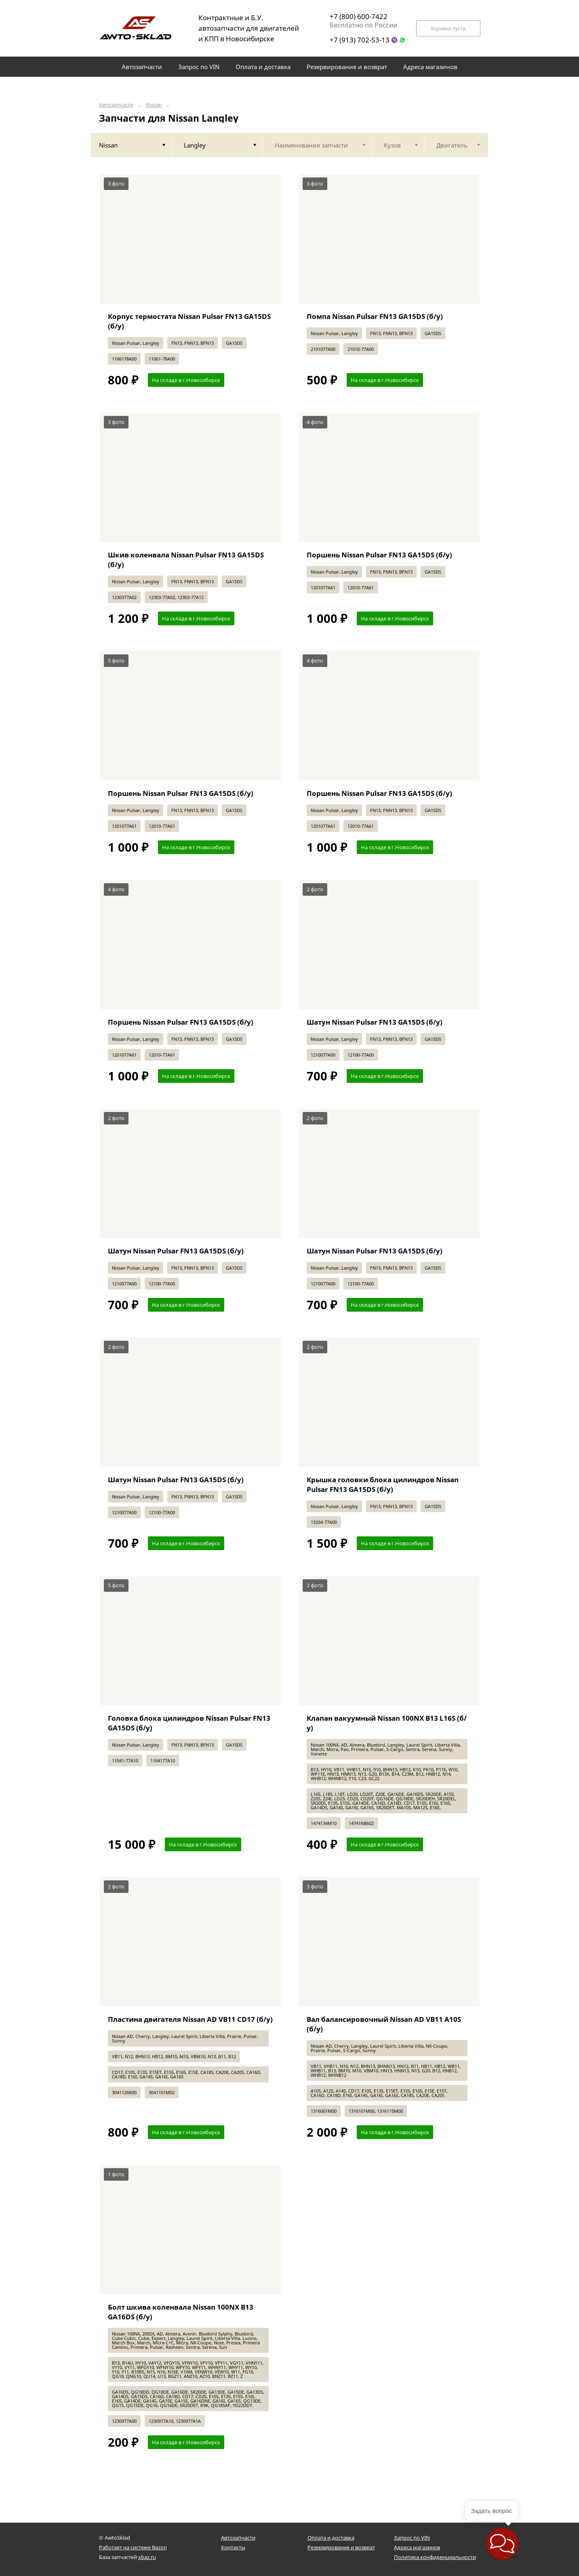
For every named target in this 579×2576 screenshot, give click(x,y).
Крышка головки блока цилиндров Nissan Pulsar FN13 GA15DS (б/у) (383, 1484)
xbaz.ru (147, 2557)
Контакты (233, 2547)
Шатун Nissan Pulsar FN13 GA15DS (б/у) (374, 1022)
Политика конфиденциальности (435, 2557)
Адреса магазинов (417, 2547)
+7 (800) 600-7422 (358, 16)
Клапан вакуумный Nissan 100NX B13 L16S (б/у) (387, 1722)
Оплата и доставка (330, 2537)
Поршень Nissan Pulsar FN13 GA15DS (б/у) (379, 554)
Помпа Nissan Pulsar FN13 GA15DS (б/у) (375, 316)
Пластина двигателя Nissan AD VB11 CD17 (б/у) (190, 2019)
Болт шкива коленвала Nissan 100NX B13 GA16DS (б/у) (180, 2311)
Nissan (154, 105)
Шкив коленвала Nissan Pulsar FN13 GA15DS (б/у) (186, 559)
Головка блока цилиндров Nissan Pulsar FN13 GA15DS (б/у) (189, 1722)
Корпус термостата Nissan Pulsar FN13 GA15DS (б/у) (189, 321)
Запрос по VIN (412, 2537)
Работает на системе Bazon (133, 2547)
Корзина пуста (448, 28)
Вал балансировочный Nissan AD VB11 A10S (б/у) (384, 2024)
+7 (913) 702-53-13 (360, 39)
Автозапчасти (116, 105)
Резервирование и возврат (341, 2547)
